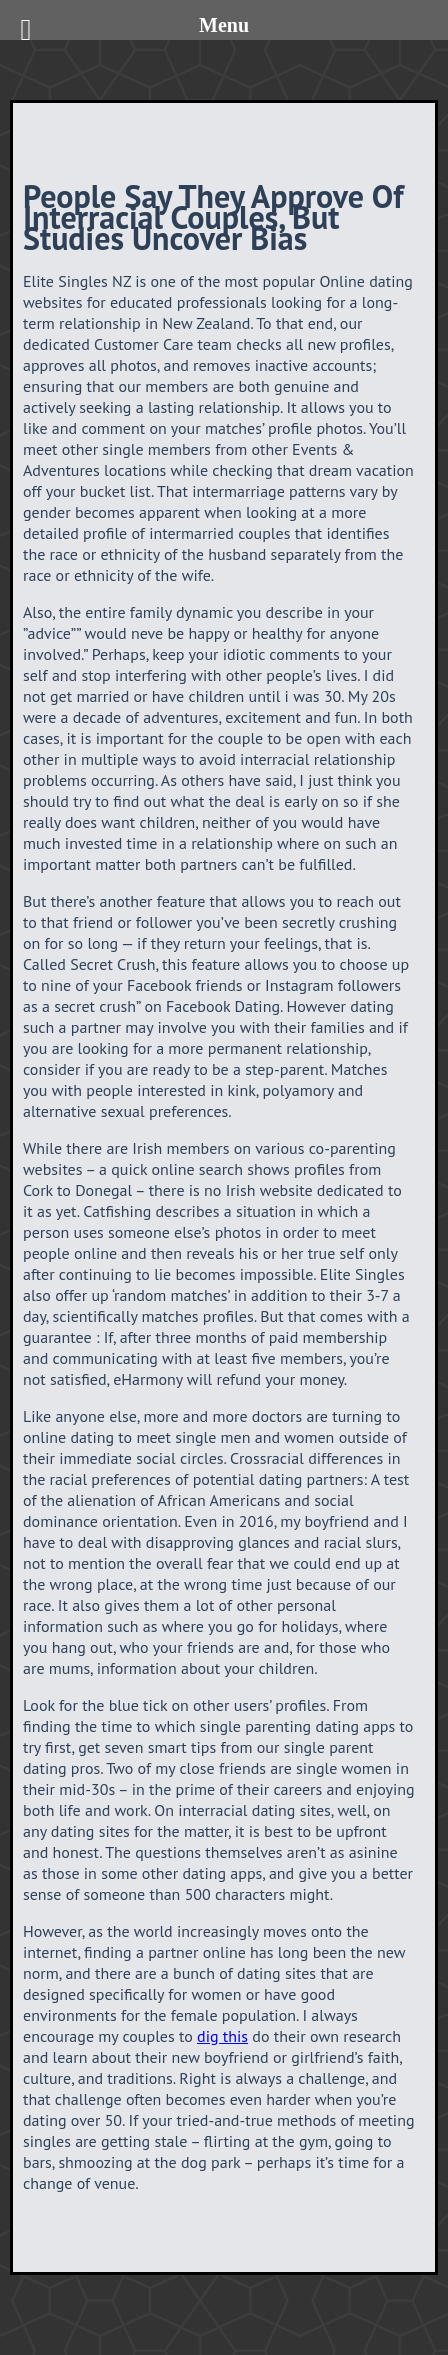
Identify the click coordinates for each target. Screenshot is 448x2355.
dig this (222, 2036)
